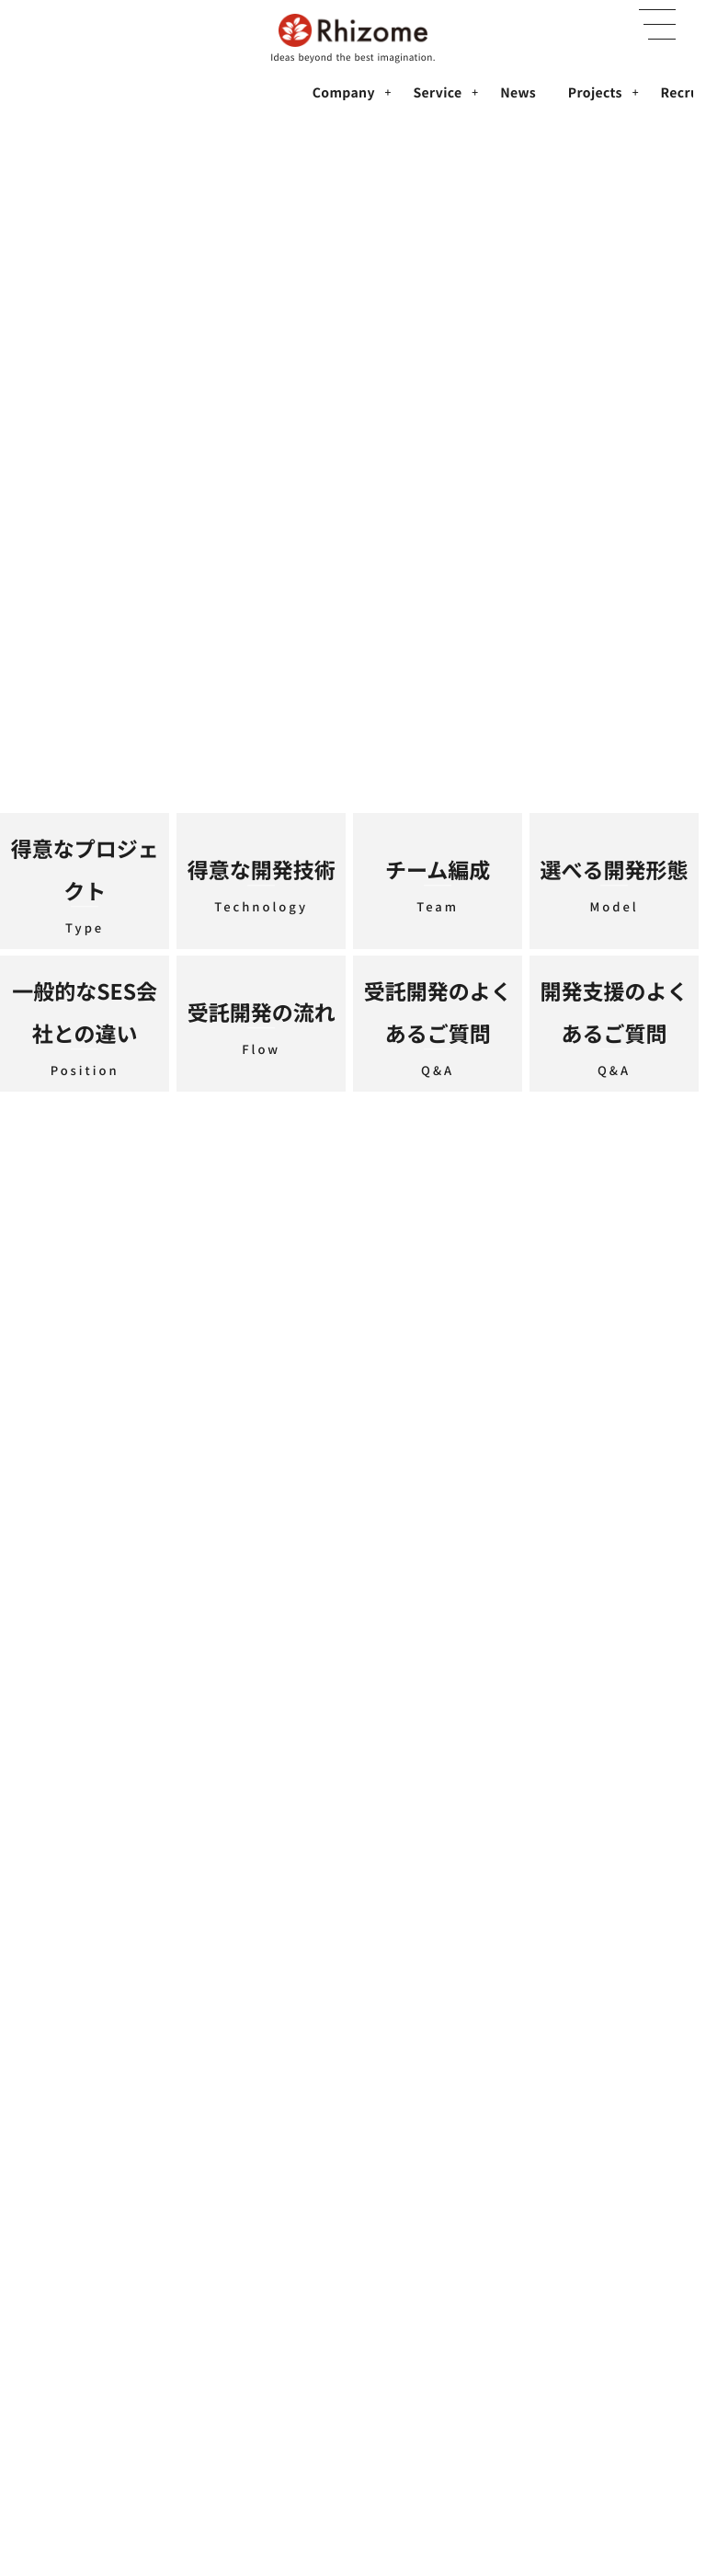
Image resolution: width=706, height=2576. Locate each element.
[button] (657, 25)
